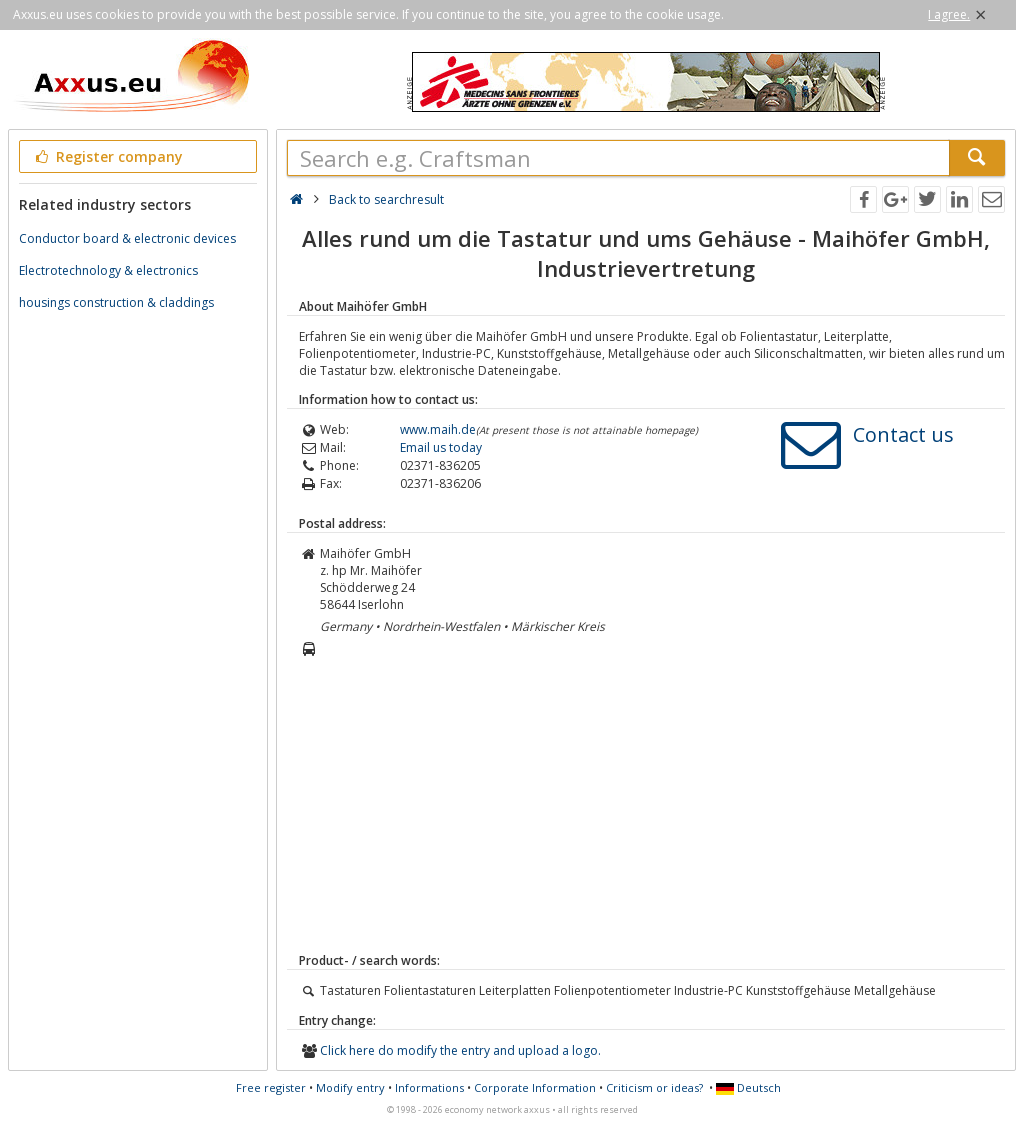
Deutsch (748, 1087)
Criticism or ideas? (654, 1087)
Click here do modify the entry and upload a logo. (460, 1050)
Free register (271, 1087)
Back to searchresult (386, 199)
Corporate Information (535, 1087)
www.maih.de (438, 429)
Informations (429, 1087)
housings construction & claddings (116, 302)
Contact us (903, 434)
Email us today (441, 447)
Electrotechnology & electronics (108, 270)
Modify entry (350, 1087)
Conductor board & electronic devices (127, 238)
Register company (107, 156)
